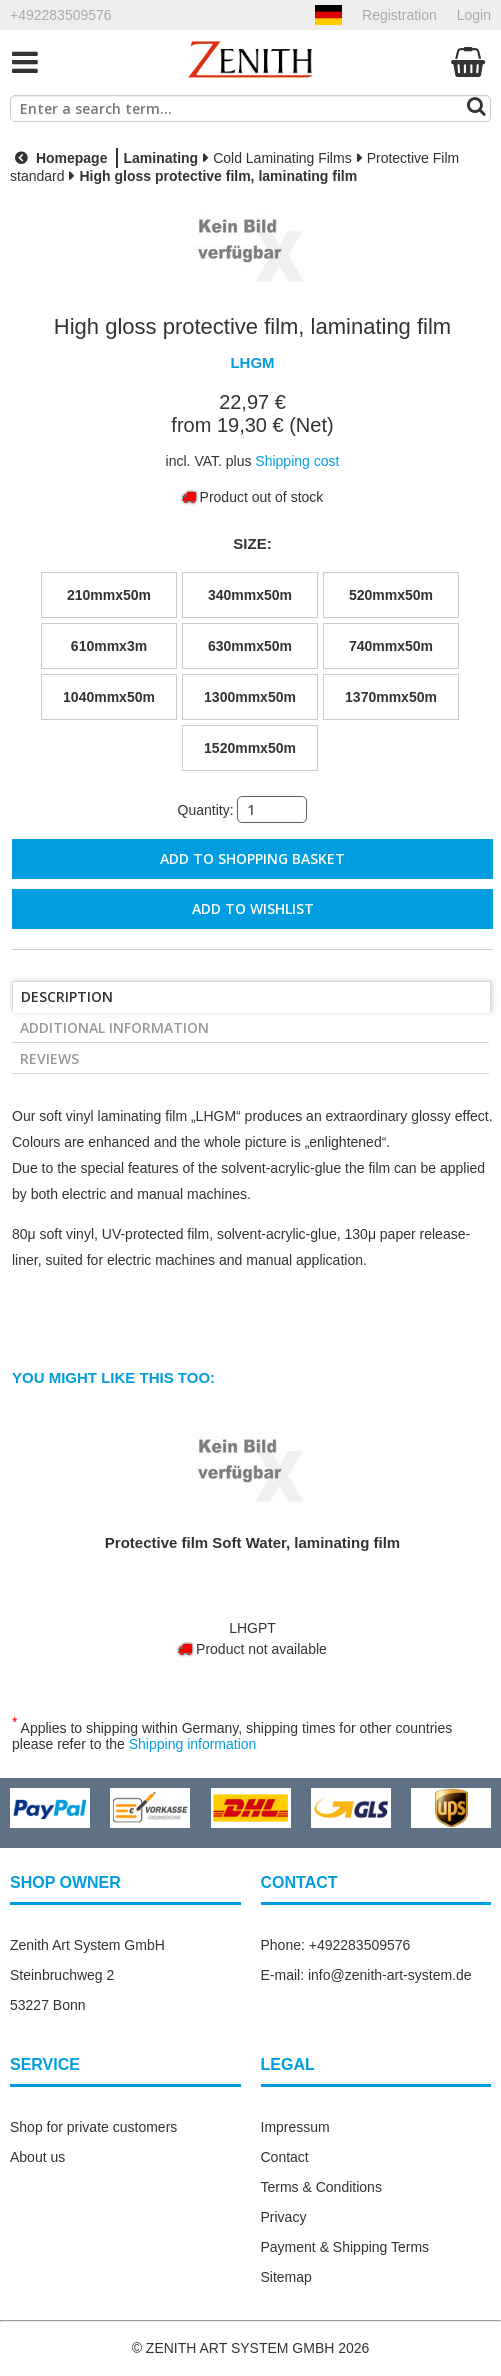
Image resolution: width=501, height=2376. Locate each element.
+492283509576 (61, 15)
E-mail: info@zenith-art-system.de (366, 1975)
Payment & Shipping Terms (345, 2247)
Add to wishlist (253, 908)
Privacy (284, 2217)
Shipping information (193, 1744)
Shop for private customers (93, 2127)
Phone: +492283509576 (336, 1945)
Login (474, 15)
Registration (399, 15)
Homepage (58, 158)
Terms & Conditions (321, 2187)
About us (37, 2157)
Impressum (295, 2127)
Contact (285, 2157)
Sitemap (286, 2277)
